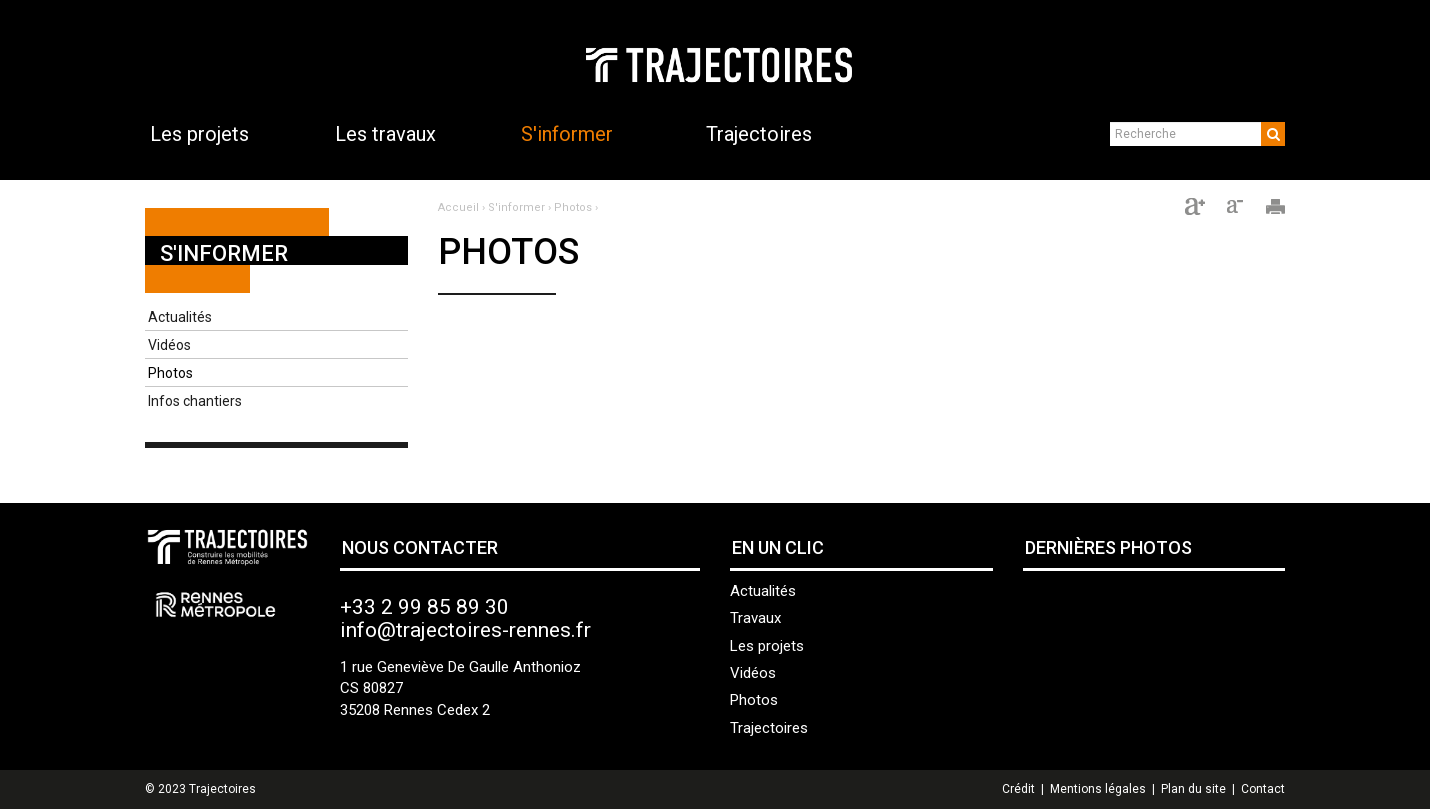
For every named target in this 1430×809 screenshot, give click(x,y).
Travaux (755, 618)
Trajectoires (769, 728)
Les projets (767, 646)
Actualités (180, 317)
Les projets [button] (199, 134)
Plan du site (1193, 789)
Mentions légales (1098, 789)
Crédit (1018, 789)
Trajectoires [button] (759, 134)
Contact (1263, 789)
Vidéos (169, 345)
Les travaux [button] (385, 134)
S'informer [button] (567, 134)
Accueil (458, 207)
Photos (170, 373)
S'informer (224, 253)
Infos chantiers (195, 401)
